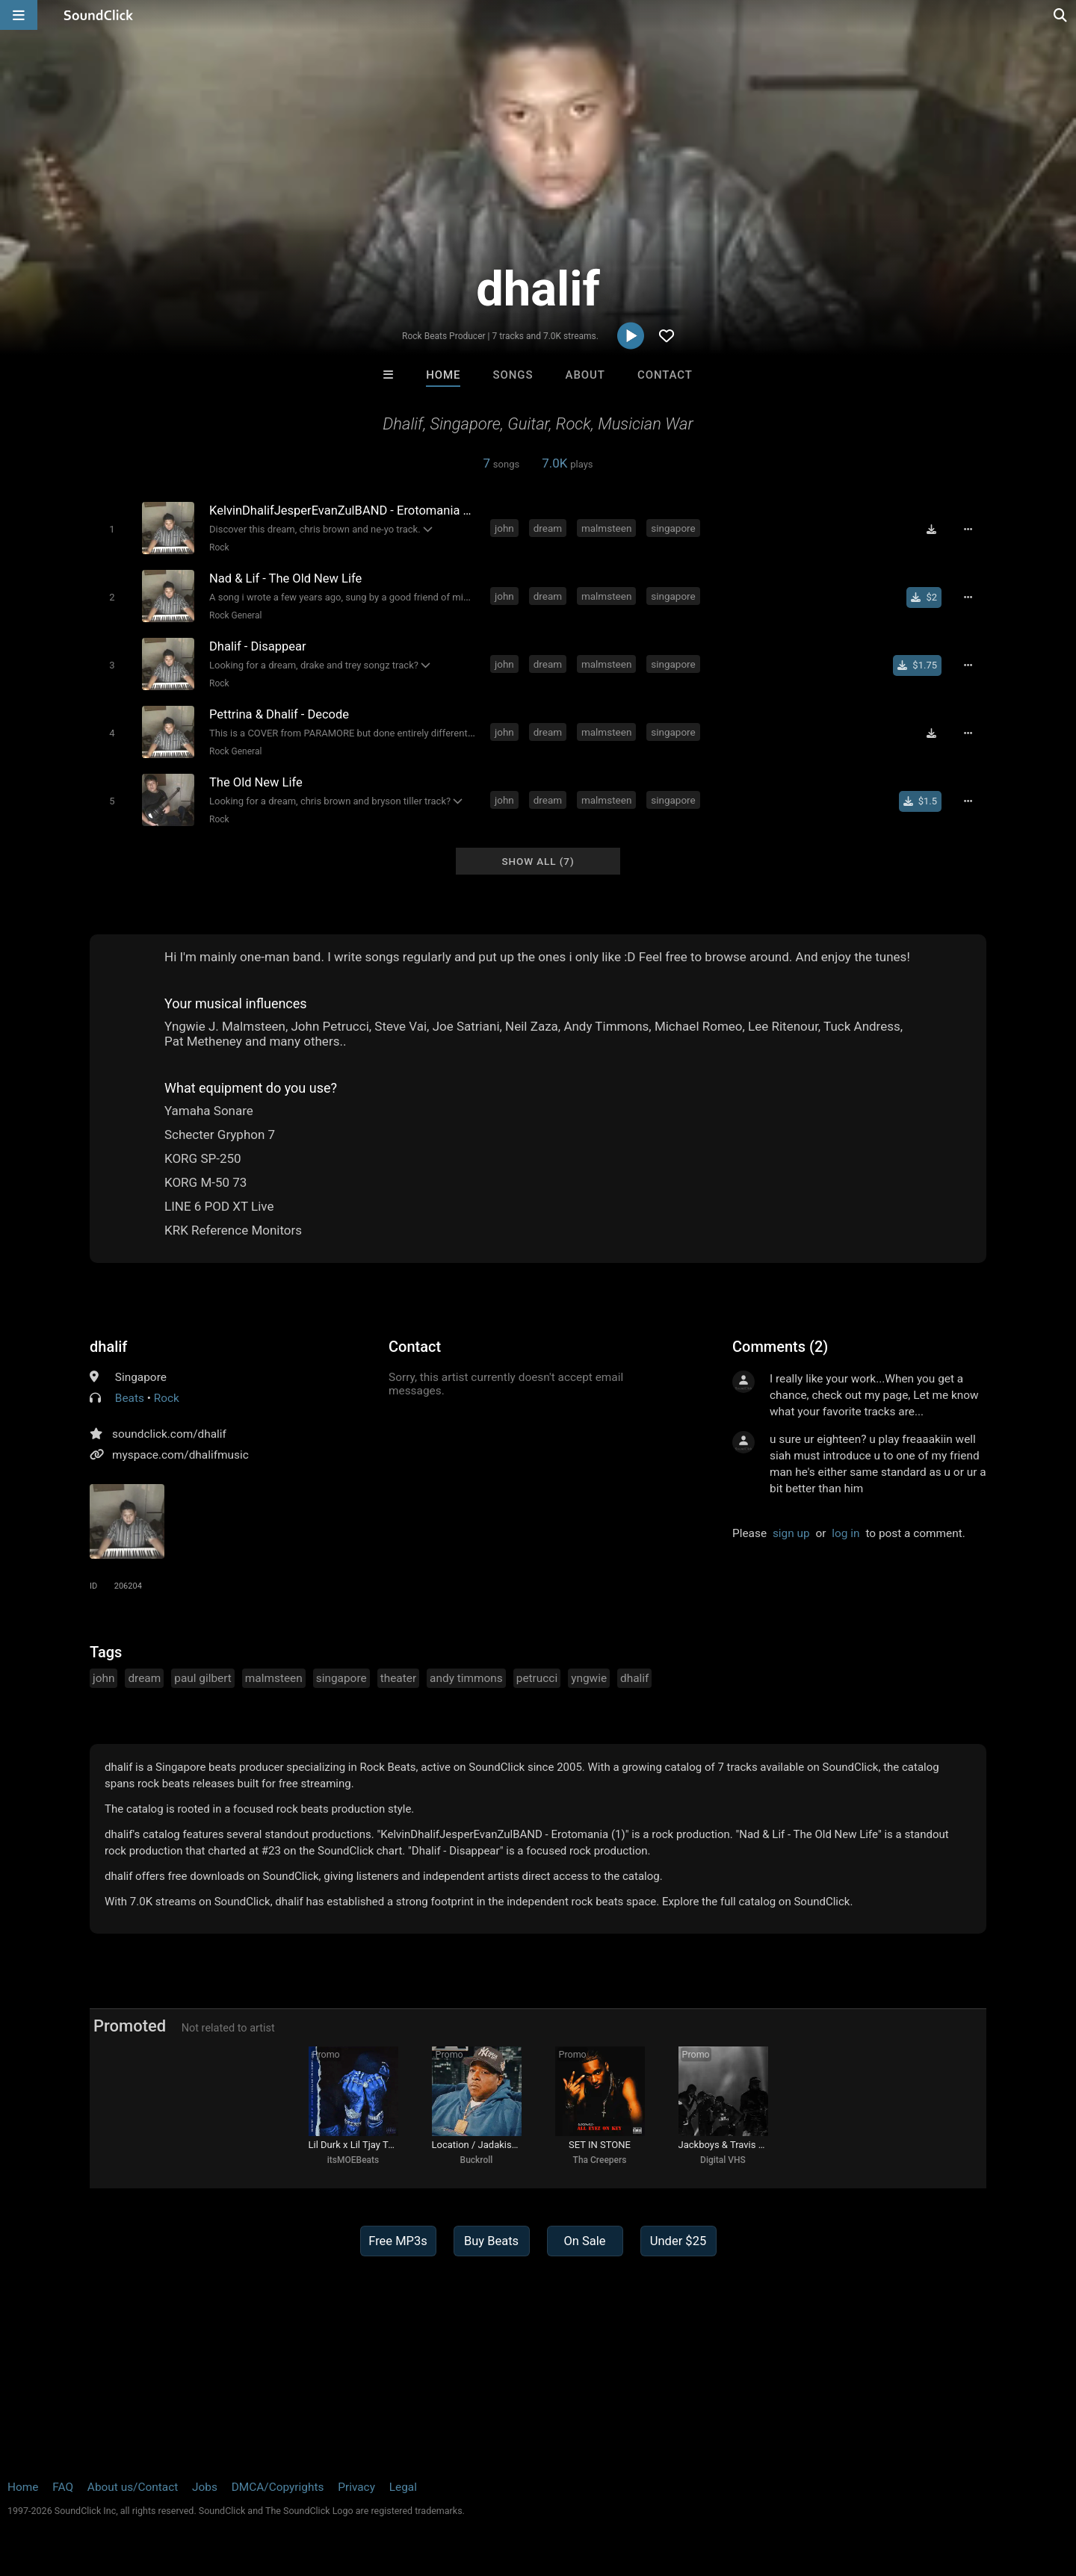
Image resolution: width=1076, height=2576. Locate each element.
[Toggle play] (111, 529)
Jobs (204, 2487)
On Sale (584, 2241)
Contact (665, 375)
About (585, 375)
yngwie (589, 1678)
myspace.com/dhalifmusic (180, 1455)
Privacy (356, 2487)
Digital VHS (723, 2160)
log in (845, 1533)
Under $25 (678, 2241)
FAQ (62, 2487)
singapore (673, 528)
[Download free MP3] (931, 529)
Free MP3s (397, 2241)
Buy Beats (491, 2241)
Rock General (235, 615)
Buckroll (476, 2160)
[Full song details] (967, 529)
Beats (129, 1398)
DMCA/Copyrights (278, 2487)
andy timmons (466, 1678)
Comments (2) (780, 1347)
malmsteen (606, 528)
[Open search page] (1061, 15)
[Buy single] (924, 597)
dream (548, 528)
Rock (219, 547)
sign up (791, 1533)
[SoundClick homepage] (99, 15)
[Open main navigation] (18, 15)
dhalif (108, 1347)
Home (443, 375)
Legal (403, 2487)
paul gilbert (203, 1678)
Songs (513, 375)
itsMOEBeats (353, 2160)
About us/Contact (132, 2487)
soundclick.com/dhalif (169, 1434)
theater (398, 1678)
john (504, 528)
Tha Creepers (600, 2160)
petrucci (536, 1678)
